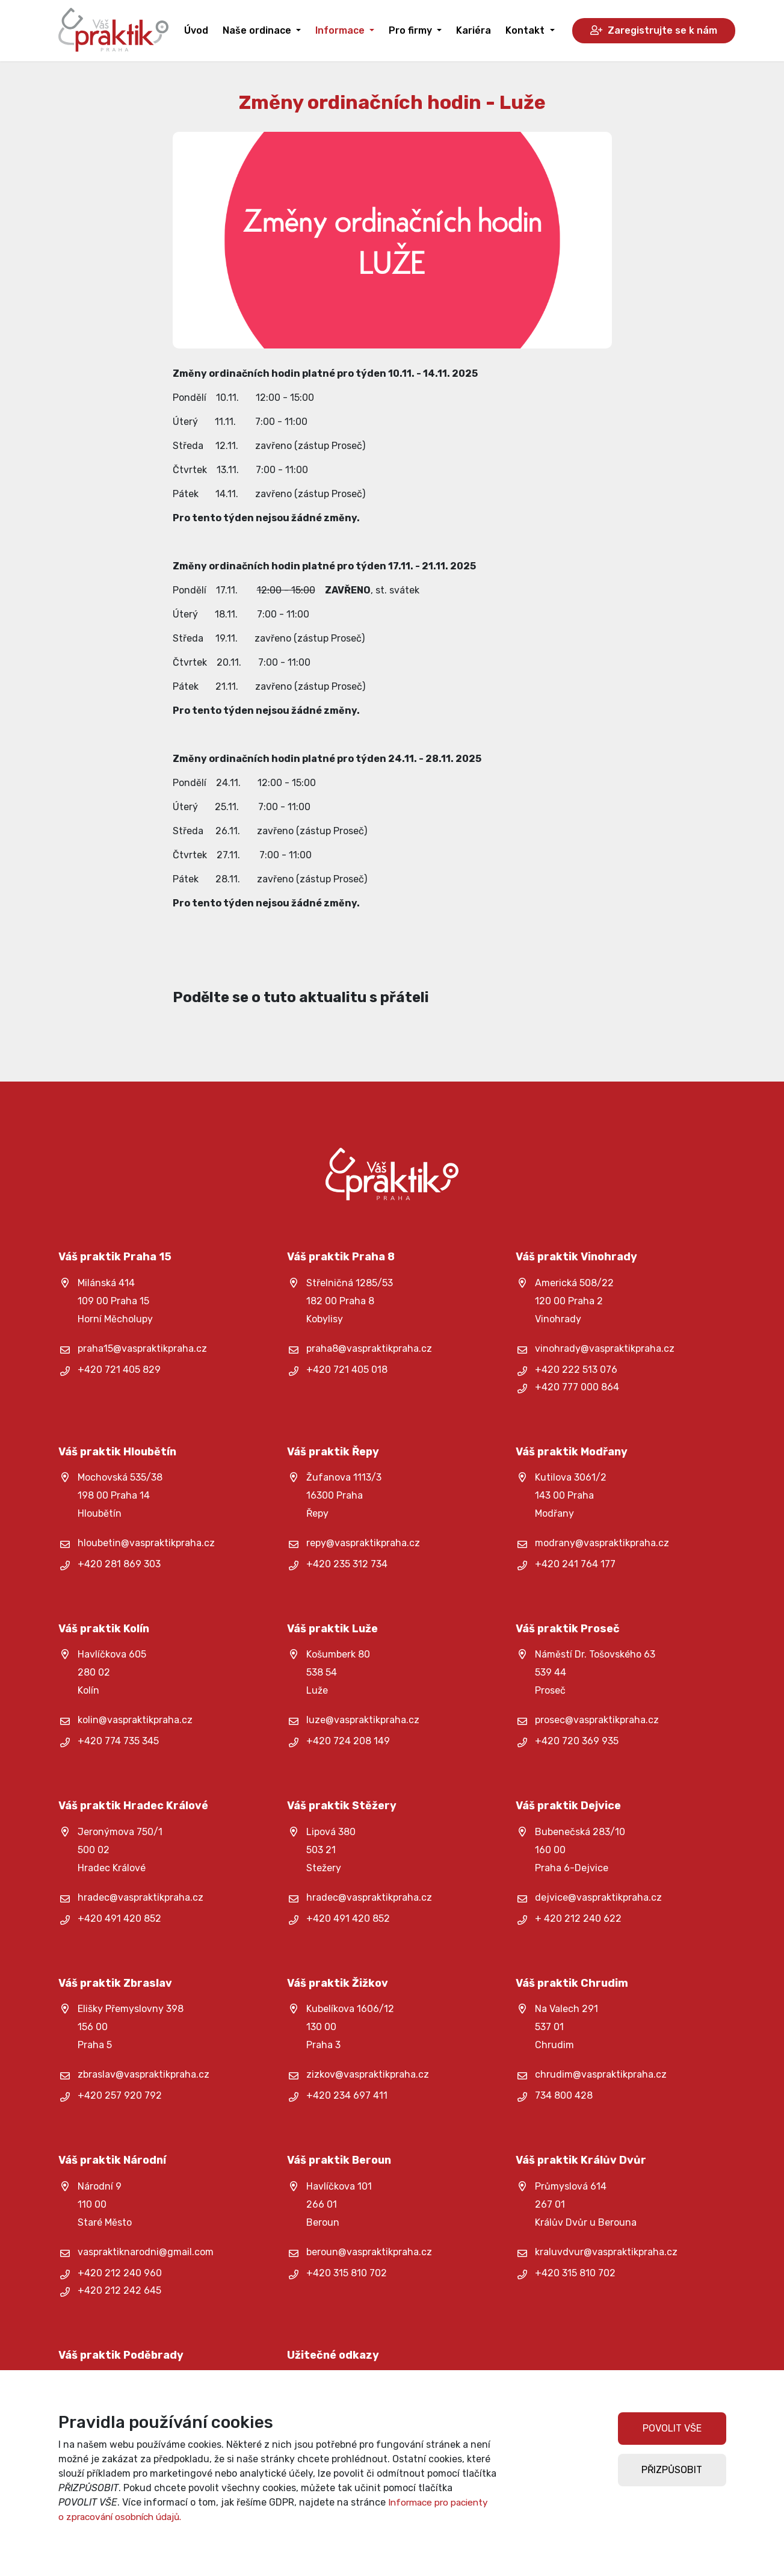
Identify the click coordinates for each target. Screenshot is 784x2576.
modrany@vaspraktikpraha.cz (602, 1543)
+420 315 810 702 (346, 2273)
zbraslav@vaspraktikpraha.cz (143, 2074)
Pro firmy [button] (411, 30)
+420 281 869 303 (119, 1564)
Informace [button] (341, 30)
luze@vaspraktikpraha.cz (362, 1720)
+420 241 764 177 (575, 1564)
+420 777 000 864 (577, 1387)
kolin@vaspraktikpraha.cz (135, 1720)
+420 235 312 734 (346, 1564)
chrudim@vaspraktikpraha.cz (601, 2074)
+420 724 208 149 (348, 1741)
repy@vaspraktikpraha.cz (363, 1543)
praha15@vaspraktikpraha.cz (142, 1348)
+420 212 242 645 (119, 2290)
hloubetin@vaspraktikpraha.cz (146, 1543)
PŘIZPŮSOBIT (671, 2469)
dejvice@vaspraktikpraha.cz (598, 1897)
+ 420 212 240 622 (578, 1918)
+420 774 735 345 (118, 1741)
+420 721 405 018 (346, 1369)
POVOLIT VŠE (672, 2428)
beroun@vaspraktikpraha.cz (369, 2252)
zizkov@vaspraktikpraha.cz (367, 2074)
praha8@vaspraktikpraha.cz (369, 1348)
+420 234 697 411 (346, 2095)
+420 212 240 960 (120, 2273)
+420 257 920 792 (120, 2095)
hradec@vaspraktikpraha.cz (140, 1897)
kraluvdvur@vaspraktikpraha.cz (606, 2252)
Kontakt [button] (526, 30)
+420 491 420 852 (119, 1918)
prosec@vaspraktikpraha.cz (597, 1720)
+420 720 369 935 (577, 1741)
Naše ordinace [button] (258, 30)
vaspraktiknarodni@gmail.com (146, 2252)
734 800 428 (564, 2095)
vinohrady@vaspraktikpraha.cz (604, 1348)
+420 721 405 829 (119, 1369)
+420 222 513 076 (576, 1369)
